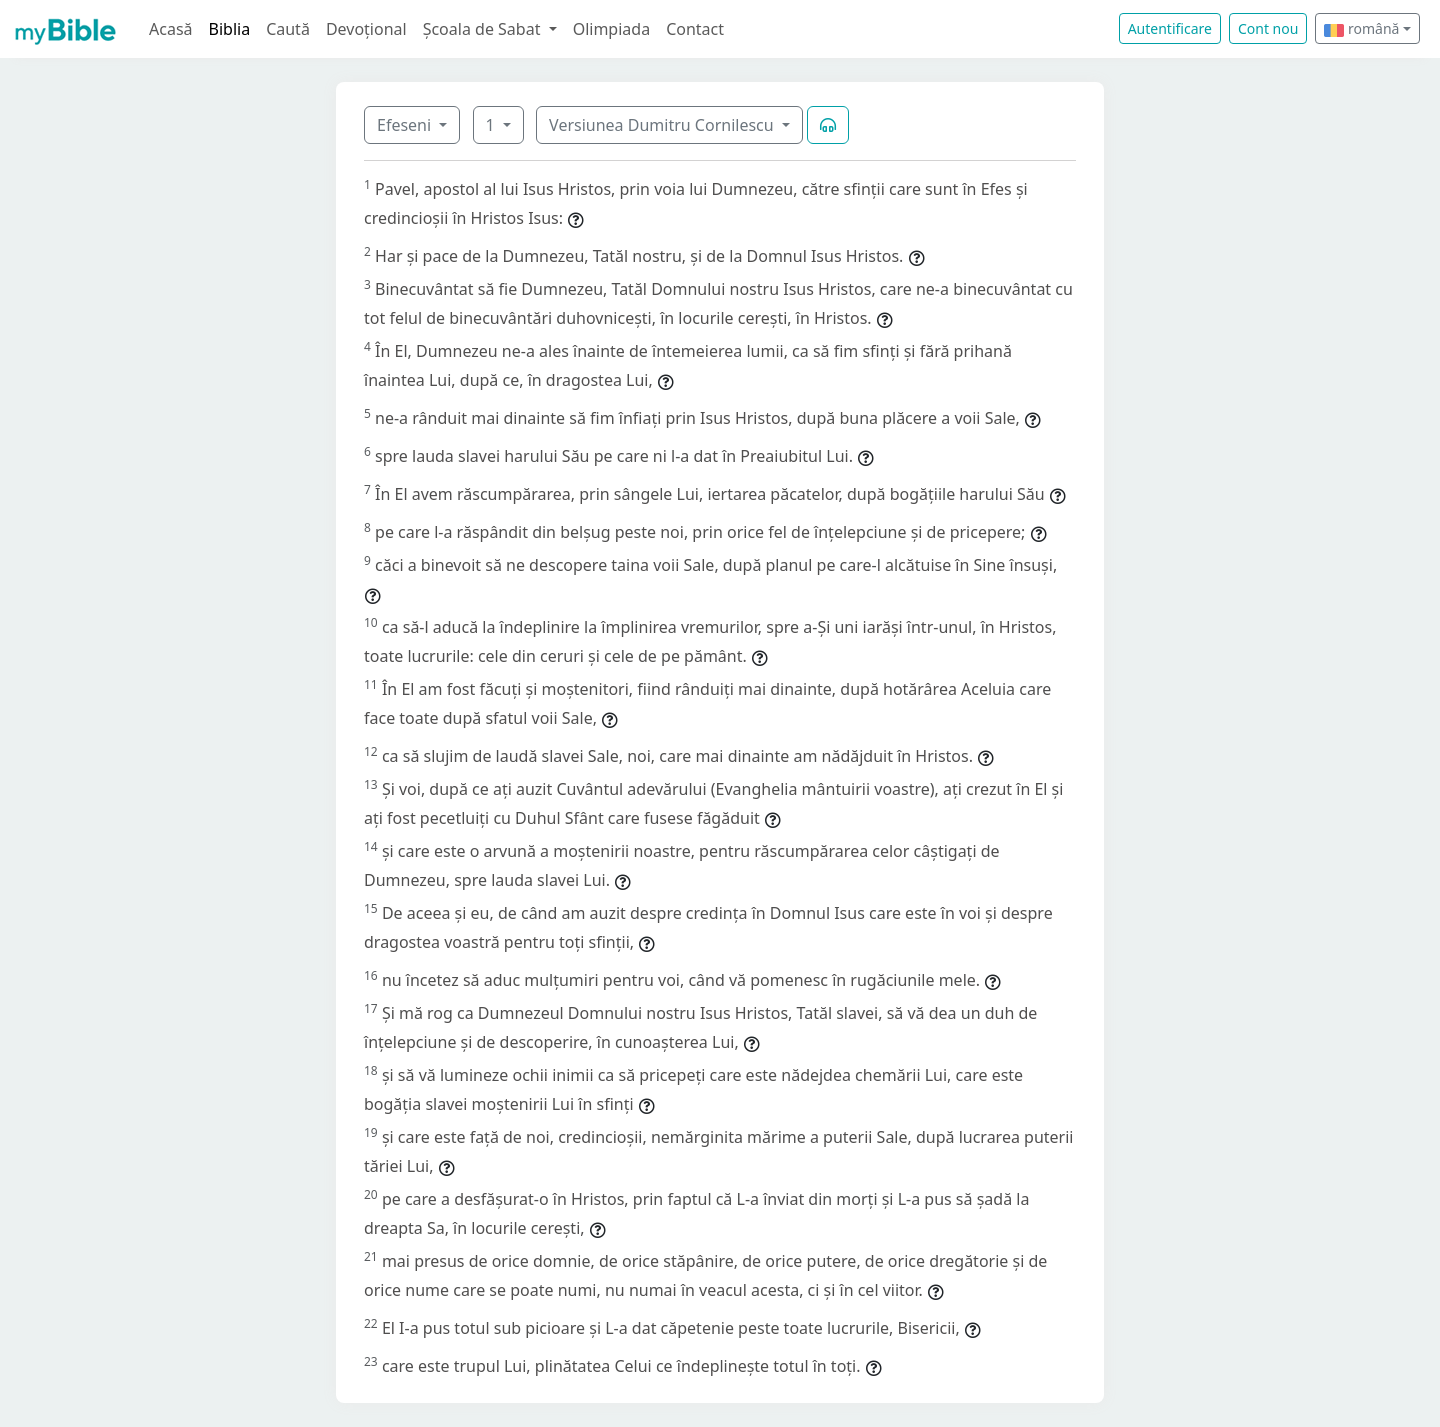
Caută (288, 29)
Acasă (171, 29)
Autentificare (1170, 28)
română (1361, 28)
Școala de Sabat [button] (484, 29)
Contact (695, 29)
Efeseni (406, 125)
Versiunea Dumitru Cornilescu (663, 125)
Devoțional (366, 29)
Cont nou (1268, 28)
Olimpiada (611, 29)
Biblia (230, 29)
